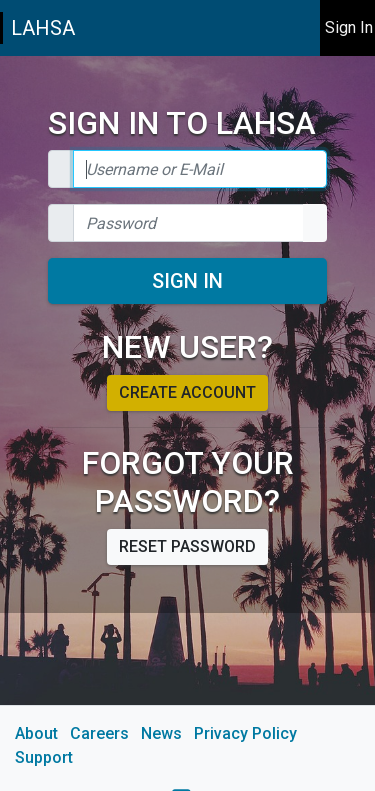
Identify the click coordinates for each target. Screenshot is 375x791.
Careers (99, 733)
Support (44, 757)
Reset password (187, 546)
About (36, 733)
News (161, 733)
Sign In (187, 281)
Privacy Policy (245, 733)
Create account (187, 392)
